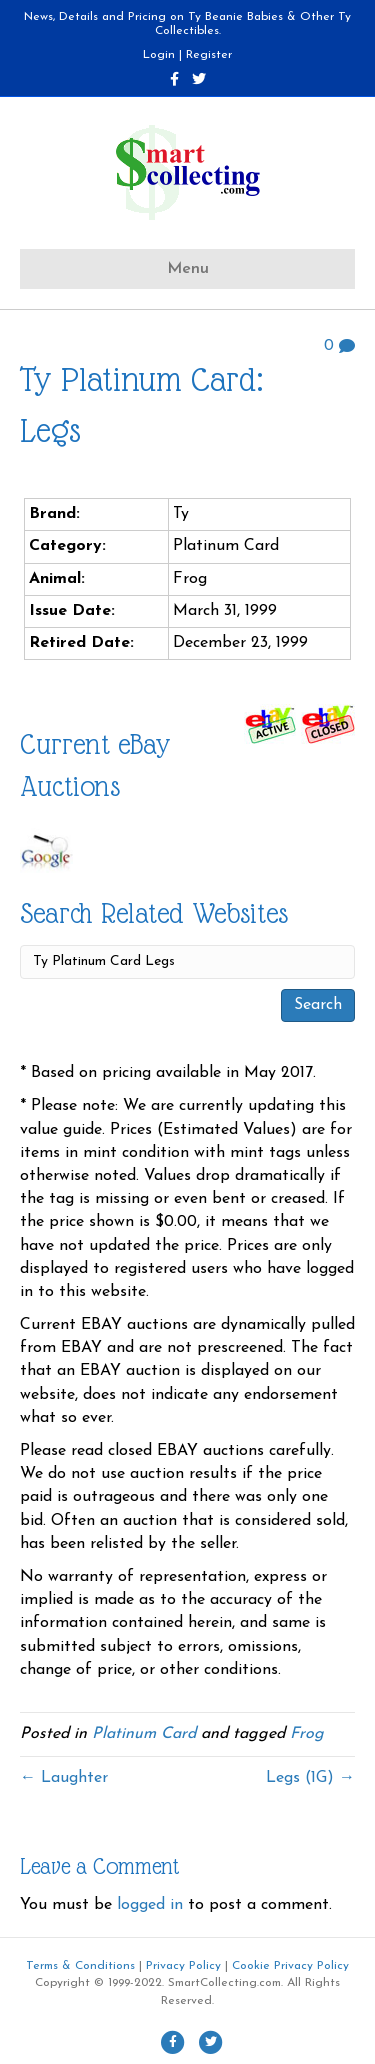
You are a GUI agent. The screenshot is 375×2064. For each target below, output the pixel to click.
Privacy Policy (183, 1966)
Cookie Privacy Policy (290, 1966)
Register (209, 55)
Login (159, 55)
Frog (307, 1734)
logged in (150, 1905)
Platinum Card (144, 1734)
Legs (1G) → (310, 1778)
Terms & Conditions (80, 1966)
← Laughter (64, 1778)
